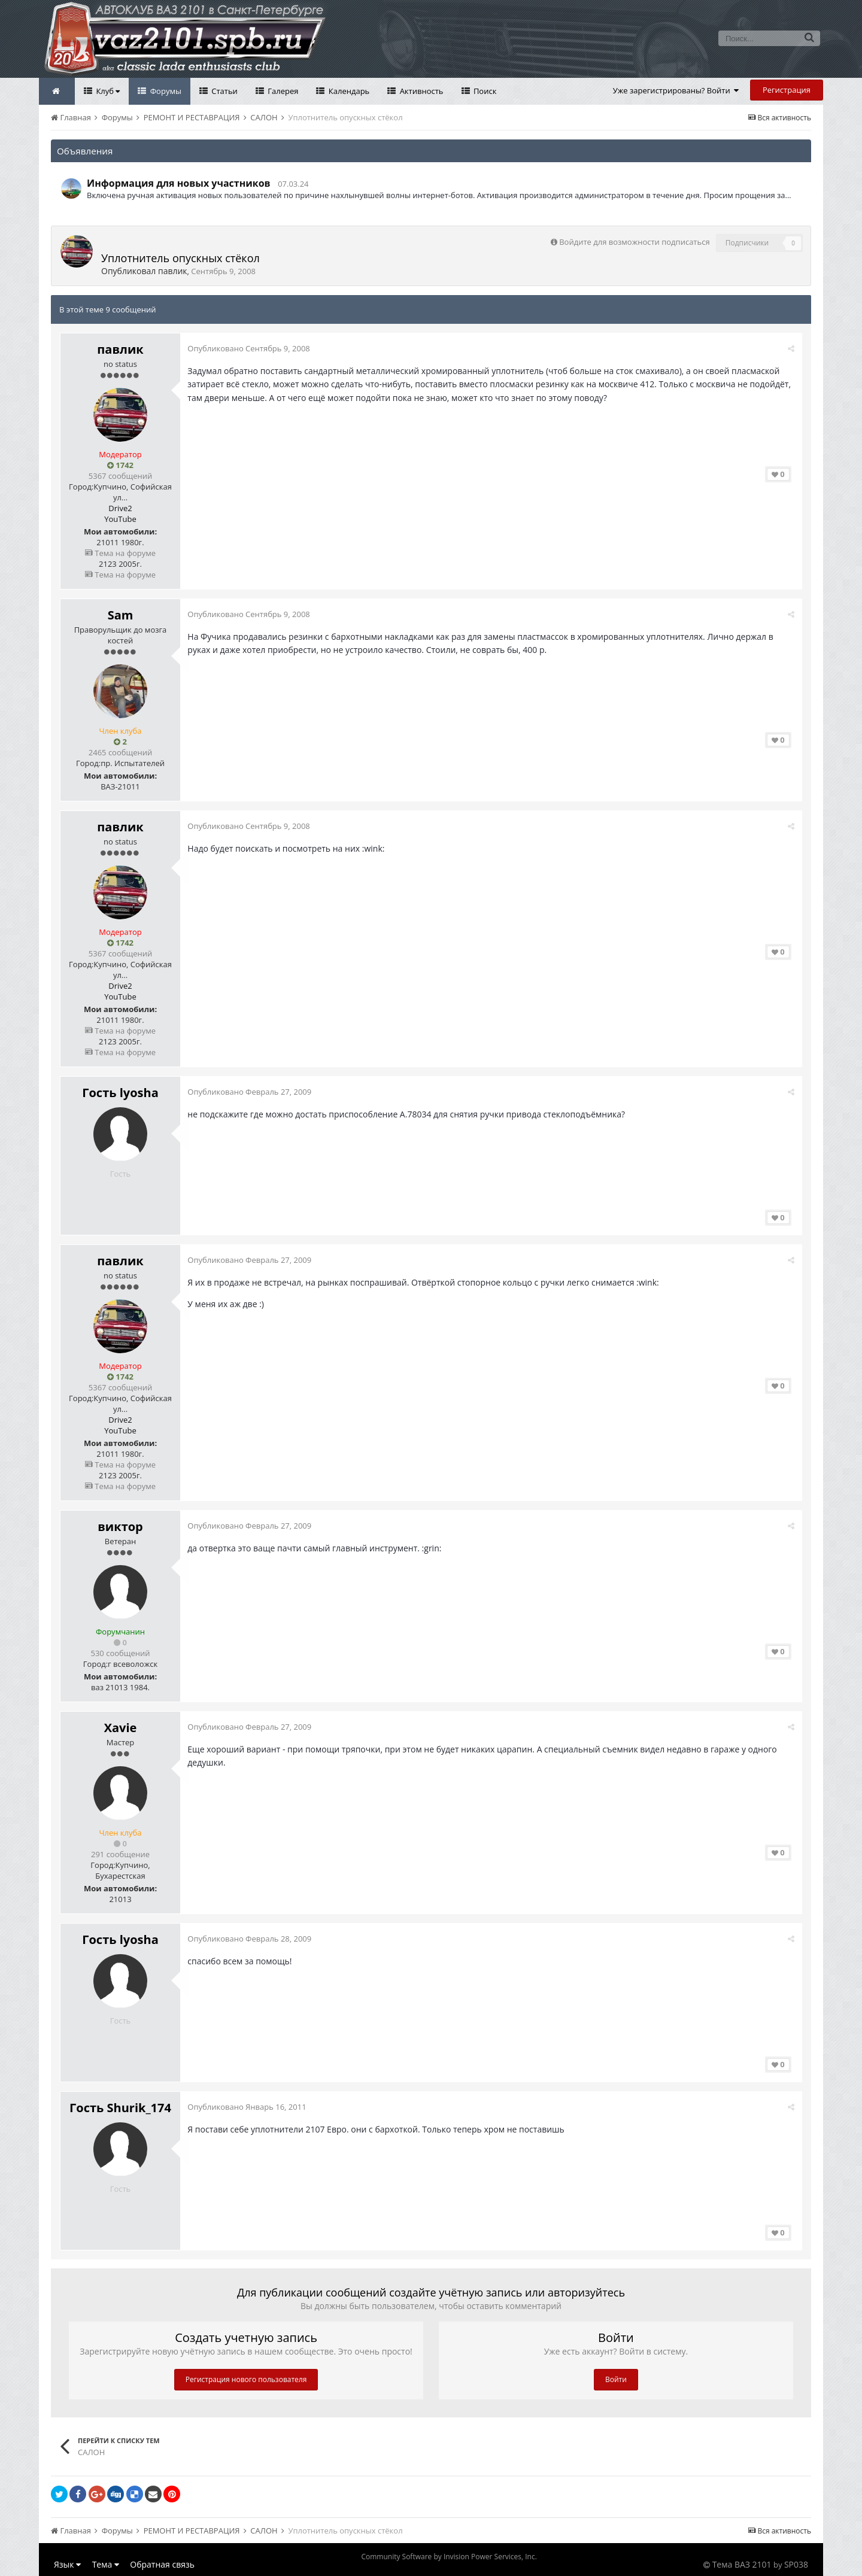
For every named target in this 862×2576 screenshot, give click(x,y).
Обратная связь (162, 2564)
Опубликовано (250, 348)
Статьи (224, 91)
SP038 (796, 2564)
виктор (120, 1526)
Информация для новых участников (179, 183)
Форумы (164, 91)
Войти (616, 2379)
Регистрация (787, 89)
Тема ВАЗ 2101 (742, 2564)
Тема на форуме (120, 553)
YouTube (120, 519)
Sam (120, 615)
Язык (67, 2564)
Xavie (120, 1728)
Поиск (484, 91)
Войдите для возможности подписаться (634, 241)
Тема (105, 2564)
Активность (420, 91)
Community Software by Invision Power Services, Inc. (448, 2556)
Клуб (107, 91)
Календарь (347, 91)
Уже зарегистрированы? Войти (676, 90)
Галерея (282, 91)
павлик (172, 271)
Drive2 (120, 508)
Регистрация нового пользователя (246, 2379)
